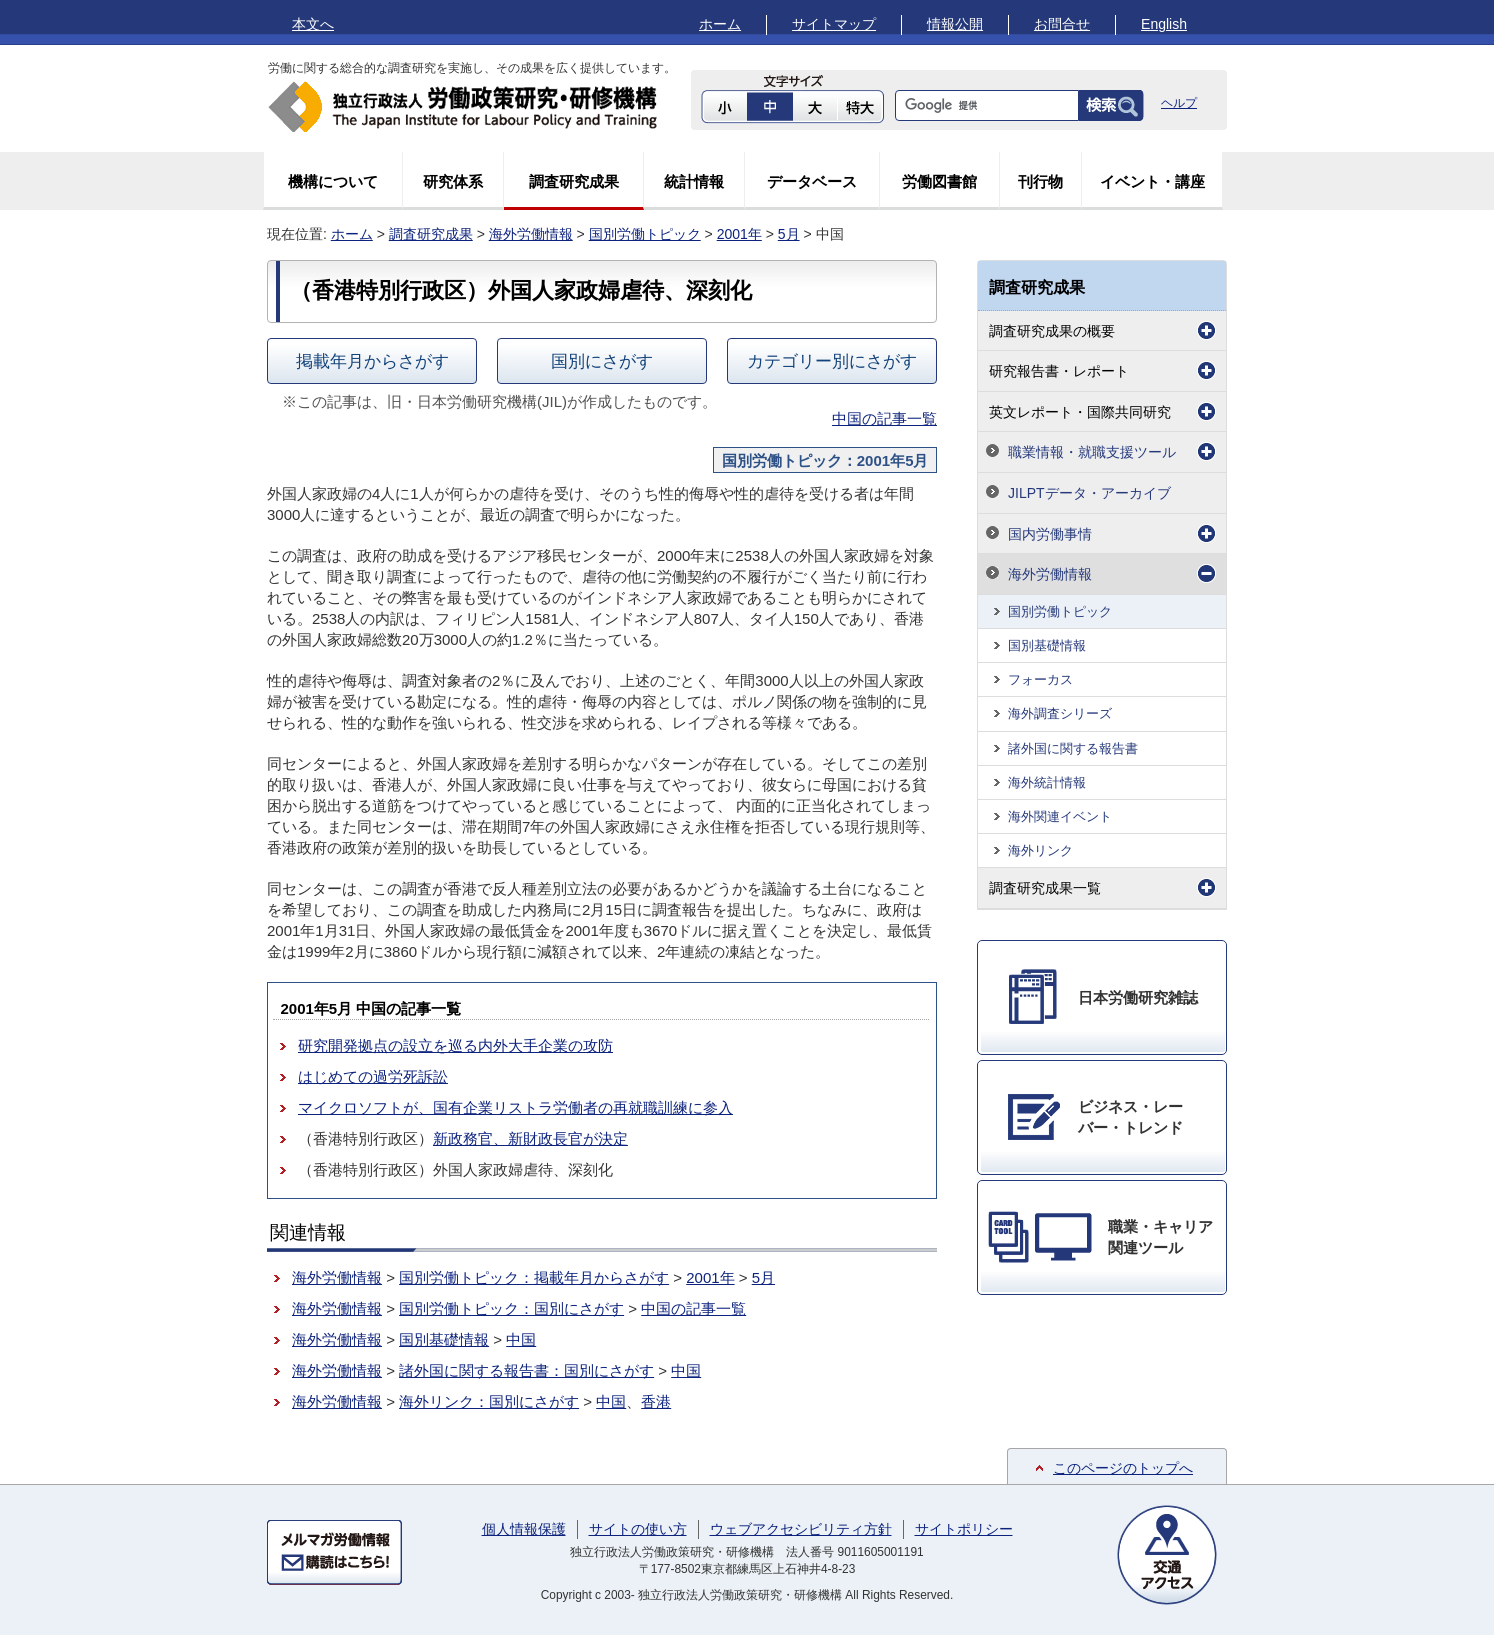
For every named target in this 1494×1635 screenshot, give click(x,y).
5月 (789, 234)
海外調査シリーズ (1060, 713)
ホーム (720, 24)
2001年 (739, 234)
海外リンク (1040, 850)
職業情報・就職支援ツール (1092, 452)
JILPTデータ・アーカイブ (1089, 493)
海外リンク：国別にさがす (489, 1401)
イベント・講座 (1152, 181)
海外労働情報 (531, 234)
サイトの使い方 (638, 1529)
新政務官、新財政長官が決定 (530, 1138)
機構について (333, 181)
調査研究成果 (574, 181)
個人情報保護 (524, 1529)
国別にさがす (602, 361)
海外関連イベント (1060, 816)
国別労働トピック (645, 234)
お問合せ (1062, 24)
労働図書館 (939, 181)
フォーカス (1040, 679)
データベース (812, 181)
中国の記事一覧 (884, 418)
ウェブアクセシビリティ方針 (801, 1529)
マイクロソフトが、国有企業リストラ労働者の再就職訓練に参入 (515, 1107)
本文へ (313, 24)
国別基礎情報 (444, 1339)
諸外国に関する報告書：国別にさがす (526, 1370)
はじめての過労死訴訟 (373, 1076)
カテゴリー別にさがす (832, 361)
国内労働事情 (1050, 534)
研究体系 (453, 181)
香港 (656, 1401)
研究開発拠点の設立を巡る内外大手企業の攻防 (455, 1045)
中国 (521, 1339)
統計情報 (694, 181)
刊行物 (1040, 181)
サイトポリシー (964, 1529)
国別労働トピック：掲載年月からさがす (534, 1277)
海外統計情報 (1047, 782)
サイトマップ (834, 24)
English (1164, 24)
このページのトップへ (1123, 1468)
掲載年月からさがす (372, 361)
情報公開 (955, 24)
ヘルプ (1179, 103)
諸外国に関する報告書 (1073, 748)
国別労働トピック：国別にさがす (511, 1308)
